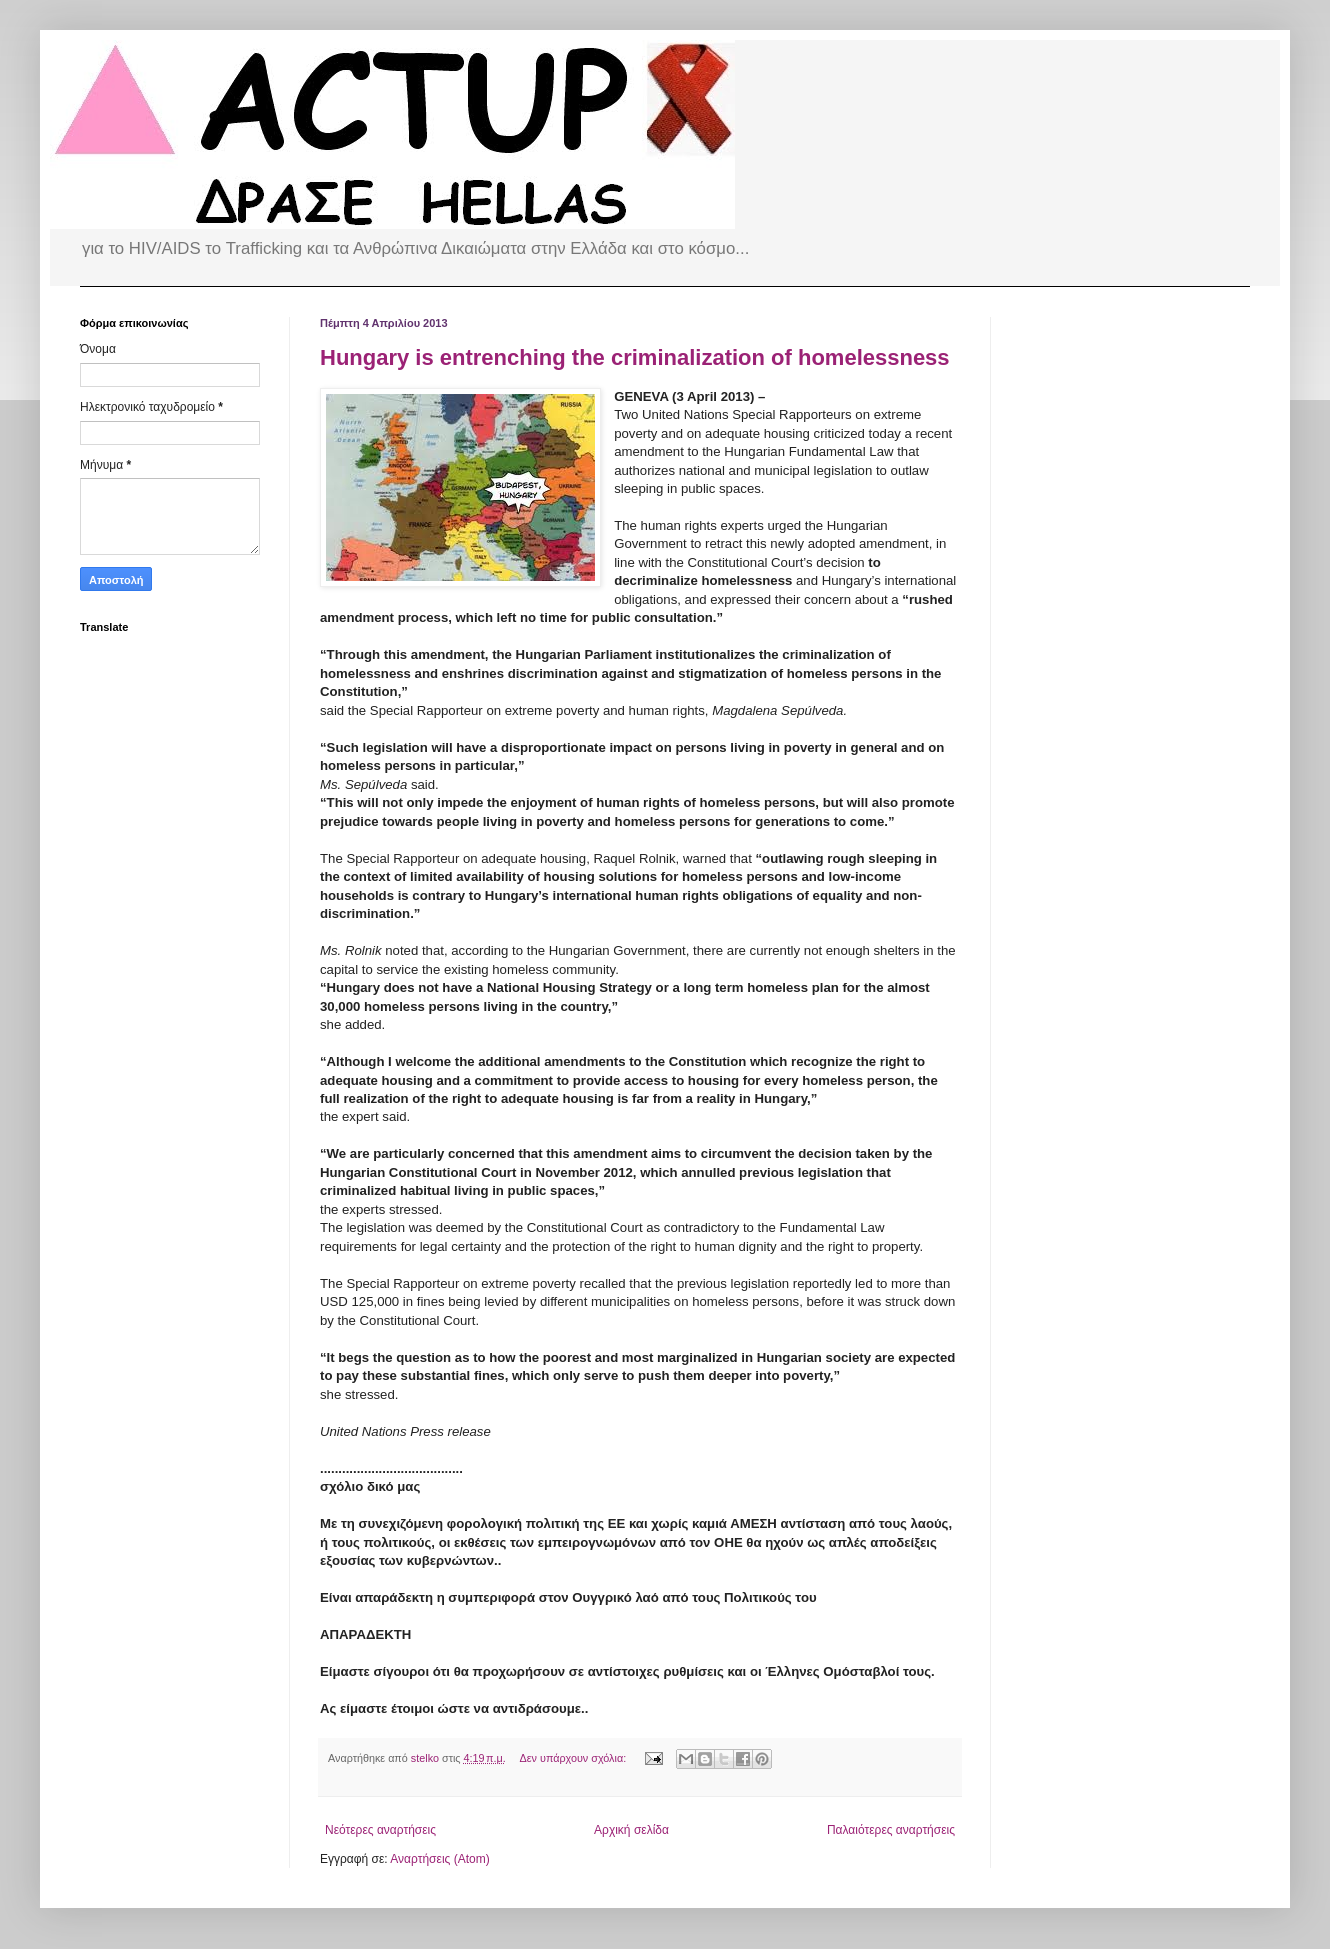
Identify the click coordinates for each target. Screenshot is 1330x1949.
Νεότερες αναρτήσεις (380, 1830)
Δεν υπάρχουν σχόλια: (575, 1758)
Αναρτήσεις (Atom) (439, 1859)
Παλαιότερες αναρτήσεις (891, 1830)
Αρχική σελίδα (631, 1830)
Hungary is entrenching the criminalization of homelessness (635, 357)
